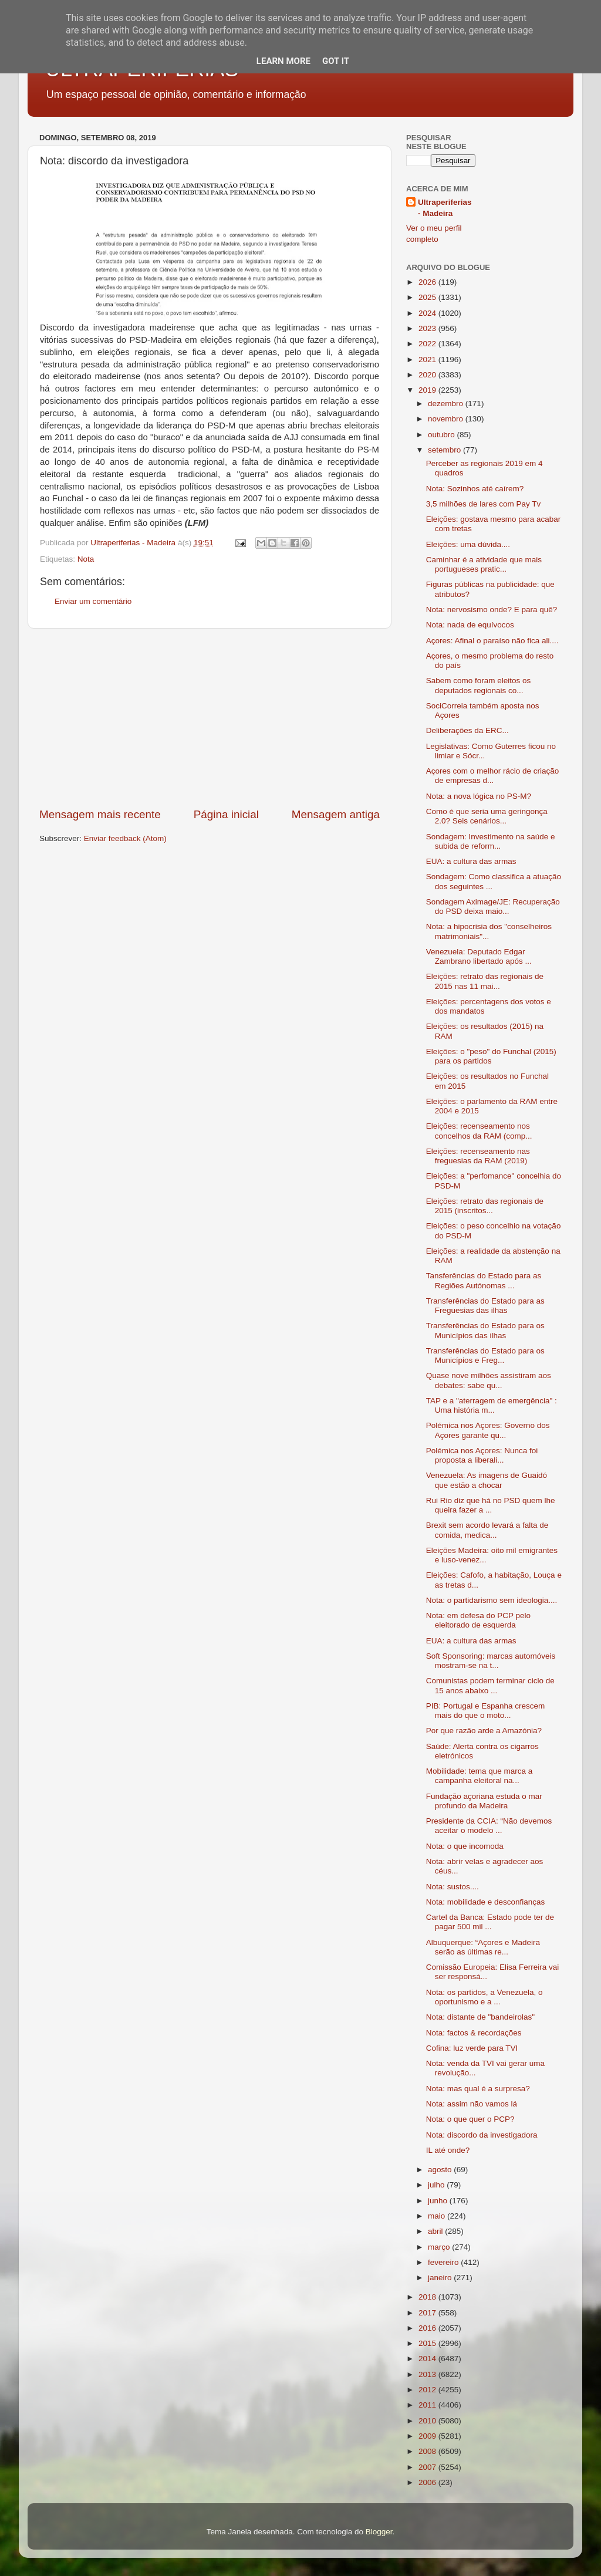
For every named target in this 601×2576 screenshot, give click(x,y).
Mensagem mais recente (100, 814)
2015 (428, 2343)
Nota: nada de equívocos (470, 624)
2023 (428, 328)
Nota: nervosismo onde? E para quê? (492, 609)
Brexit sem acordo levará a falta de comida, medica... (487, 1530)
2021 (428, 359)
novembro (446, 418)
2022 (428, 343)
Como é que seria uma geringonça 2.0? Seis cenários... (487, 816)
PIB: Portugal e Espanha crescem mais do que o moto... (485, 1710)
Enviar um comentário (93, 601)
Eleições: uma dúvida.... (468, 544)
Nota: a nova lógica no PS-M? (478, 796)
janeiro (441, 2277)
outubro (442, 434)
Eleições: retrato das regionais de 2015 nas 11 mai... (484, 981)
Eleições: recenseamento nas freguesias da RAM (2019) (478, 1156)
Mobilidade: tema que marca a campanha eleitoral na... (479, 1776)
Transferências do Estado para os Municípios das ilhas (485, 1330)
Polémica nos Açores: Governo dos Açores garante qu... (488, 1430)
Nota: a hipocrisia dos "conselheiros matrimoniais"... (489, 931)
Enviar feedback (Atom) (125, 838)
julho (437, 2184)
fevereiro (444, 2262)
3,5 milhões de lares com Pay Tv (483, 503)
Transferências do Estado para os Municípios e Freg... (485, 1355)
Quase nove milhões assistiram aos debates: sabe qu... (488, 1380)
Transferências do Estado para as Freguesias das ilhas (485, 1306)
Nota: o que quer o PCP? (470, 2119)
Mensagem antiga (336, 814)
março (440, 2247)
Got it (335, 61)
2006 (428, 2482)
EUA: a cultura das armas (471, 861)
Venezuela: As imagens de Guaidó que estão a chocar (486, 1480)
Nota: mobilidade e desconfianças (485, 1902)
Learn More (283, 61)
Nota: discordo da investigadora (482, 2135)
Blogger (379, 2531)
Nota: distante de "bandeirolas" (480, 2017)
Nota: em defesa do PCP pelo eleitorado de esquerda (478, 1620)
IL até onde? (448, 2150)
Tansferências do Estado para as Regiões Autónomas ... (484, 1280)
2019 (428, 390)
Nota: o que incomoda (465, 1846)
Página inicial (226, 814)
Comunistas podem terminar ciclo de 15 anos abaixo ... (490, 1685)
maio (437, 2216)
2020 (428, 374)
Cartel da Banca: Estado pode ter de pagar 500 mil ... (490, 1922)
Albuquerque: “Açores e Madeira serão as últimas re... (483, 1947)
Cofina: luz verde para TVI (472, 2048)
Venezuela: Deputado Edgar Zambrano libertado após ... (479, 956)
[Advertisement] (209, 717)
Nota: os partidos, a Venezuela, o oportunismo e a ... (484, 1997)
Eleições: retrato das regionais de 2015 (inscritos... (484, 1206)
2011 (428, 2405)
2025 (428, 297)
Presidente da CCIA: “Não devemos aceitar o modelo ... (489, 1826)
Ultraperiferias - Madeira (445, 208)
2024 (428, 313)
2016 (428, 2328)
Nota (85, 559)
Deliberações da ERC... (467, 730)
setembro (445, 449)
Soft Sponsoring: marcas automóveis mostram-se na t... (491, 1661)
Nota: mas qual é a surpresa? (478, 2088)
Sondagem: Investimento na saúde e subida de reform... (490, 841)
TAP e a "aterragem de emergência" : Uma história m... (491, 1405)
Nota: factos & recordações (474, 2032)
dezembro (446, 403)
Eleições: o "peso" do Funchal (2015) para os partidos (491, 1056)
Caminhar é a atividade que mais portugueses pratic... (484, 564)
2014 (428, 2358)
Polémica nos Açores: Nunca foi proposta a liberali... (482, 1455)
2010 (428, 2420)
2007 (428, 2467)
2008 (428, 2451)
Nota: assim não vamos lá (471, 2103)
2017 (428, 2312)
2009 (428, 2436)
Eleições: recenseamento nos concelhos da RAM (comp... (479, 1131)
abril (436, 2231)
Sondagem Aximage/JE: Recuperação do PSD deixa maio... (493, 906)
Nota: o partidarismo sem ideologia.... (492, 1600)
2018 (428, 2297)
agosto (441, 2169)
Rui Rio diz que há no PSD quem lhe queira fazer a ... (490, 1505)
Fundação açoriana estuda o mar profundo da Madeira (484, 1801)
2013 (428, 2374)
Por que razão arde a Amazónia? (484, 1730)
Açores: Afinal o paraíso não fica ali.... (492, 640)
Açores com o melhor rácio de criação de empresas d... (492, 776)
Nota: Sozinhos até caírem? (475, 488)
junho (439, 2200)
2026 (428, 282)
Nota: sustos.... (452, 1886)
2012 (428, 2389)
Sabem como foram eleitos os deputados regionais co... (478, 685)
